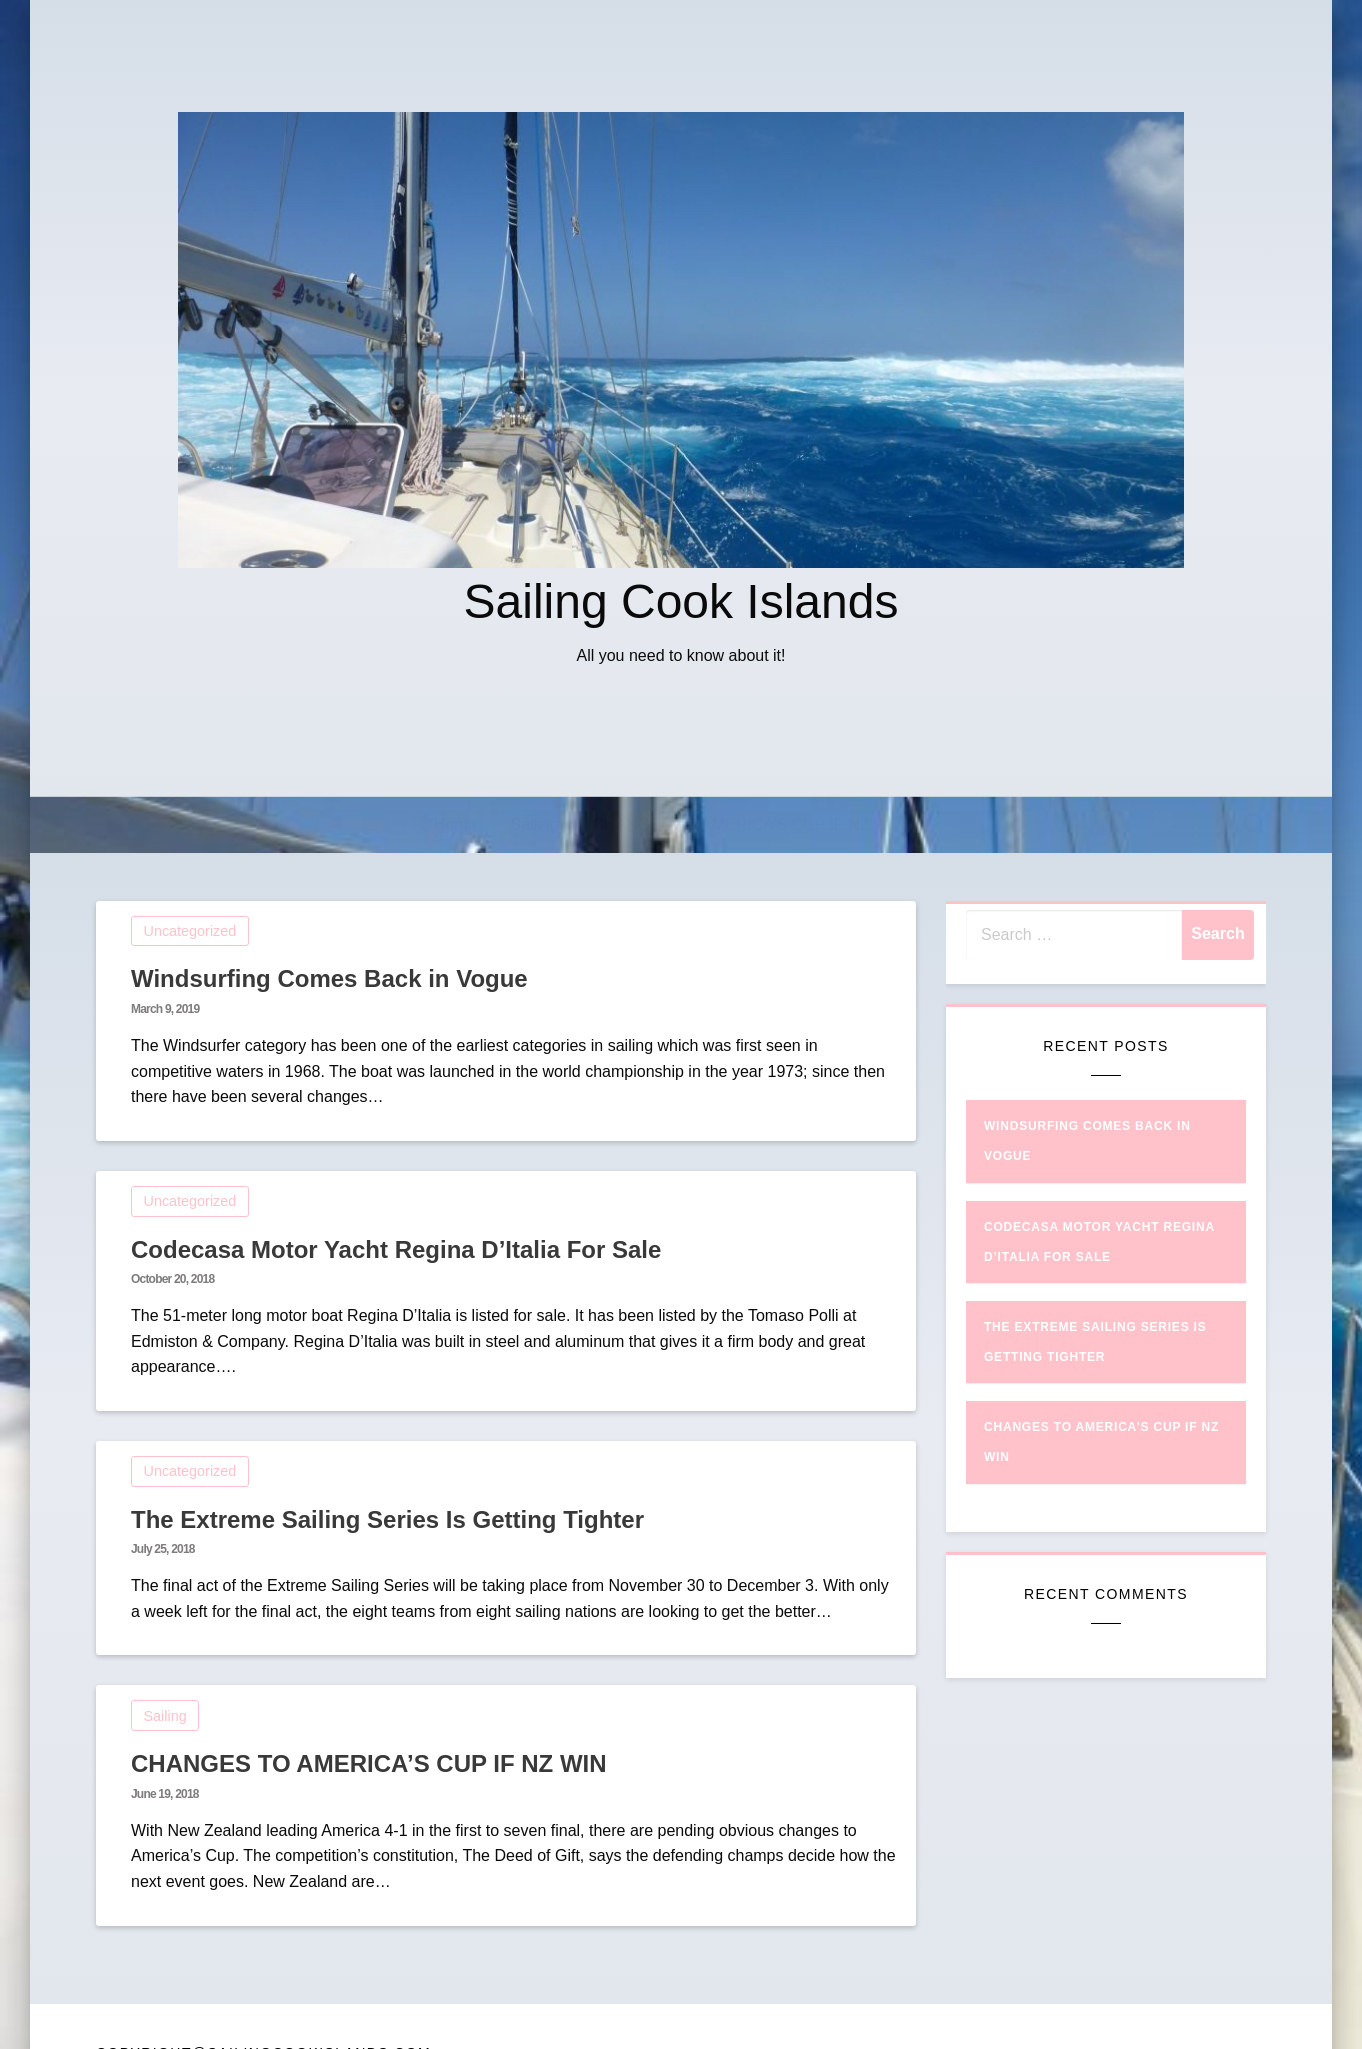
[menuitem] (455, 825)
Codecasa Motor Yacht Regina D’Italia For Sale (396, 1249)
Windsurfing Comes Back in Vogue (329, 978)
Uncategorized (190, 931)
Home (455, 824)
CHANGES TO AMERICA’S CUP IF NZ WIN (749, 824)
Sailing (535, 824)
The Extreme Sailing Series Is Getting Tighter (387, 1519)
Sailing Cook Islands (681, 601)
